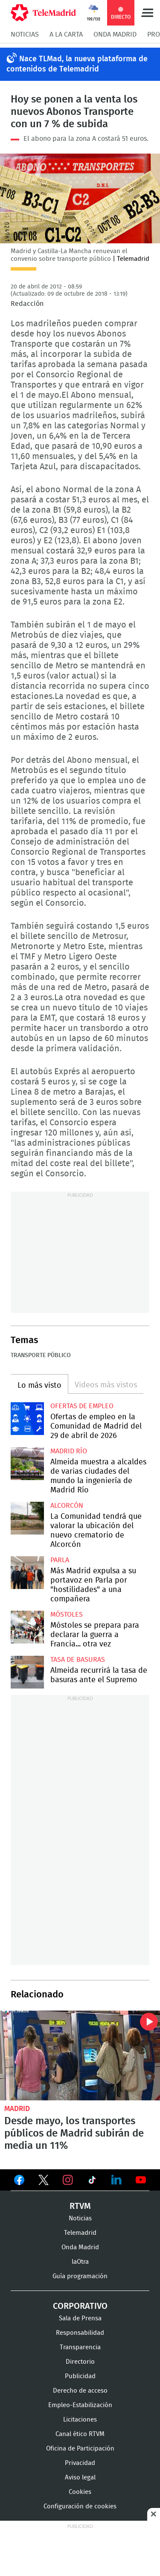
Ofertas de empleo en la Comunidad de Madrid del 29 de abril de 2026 (27, 1418)
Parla (59, 1560)
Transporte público (41, 1355)
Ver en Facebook (19, 2181)
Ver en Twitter (43, 2181)
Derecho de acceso (80, 2391)
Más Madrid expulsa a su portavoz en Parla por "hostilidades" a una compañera (27, 1572)
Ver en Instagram (67, 2179)
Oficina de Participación (80, 2448)
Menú (147, 13)
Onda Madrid (115, 34)
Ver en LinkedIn (116, 2179)
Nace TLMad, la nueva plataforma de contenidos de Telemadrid (77, 64)
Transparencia (80, 2347)
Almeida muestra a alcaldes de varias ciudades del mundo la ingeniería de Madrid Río (27, 1464)
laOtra (80, 2262)
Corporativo (80, 2306)
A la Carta (66, 34)
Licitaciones (80, 2419)
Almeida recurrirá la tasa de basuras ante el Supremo (27, 1672)
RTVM (80, 2206)
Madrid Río (68, 1451)
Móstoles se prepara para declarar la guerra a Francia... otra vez (27, 1627)
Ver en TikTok (92, 2181)
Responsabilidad (80, 2333)
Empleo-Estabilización (80, 2405)
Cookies (80, 2492)
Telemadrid (80, 2233)
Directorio (80, 2362)
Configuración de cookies (80, 2506)
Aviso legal (80, 2477)
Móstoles (66, 1614)
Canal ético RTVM (80, 2434)
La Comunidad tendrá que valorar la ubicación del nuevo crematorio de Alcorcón (27, 1518)
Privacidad (80, 2463)
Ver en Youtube (140, 2179)
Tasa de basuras (77, 1659)
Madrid (17, 2108)
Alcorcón (66, 1505)
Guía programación (80, 2276)
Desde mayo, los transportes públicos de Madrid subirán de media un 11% (80, 2055)
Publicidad (80, 2376)
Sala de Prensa (80, 2318)
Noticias (25, 34)
